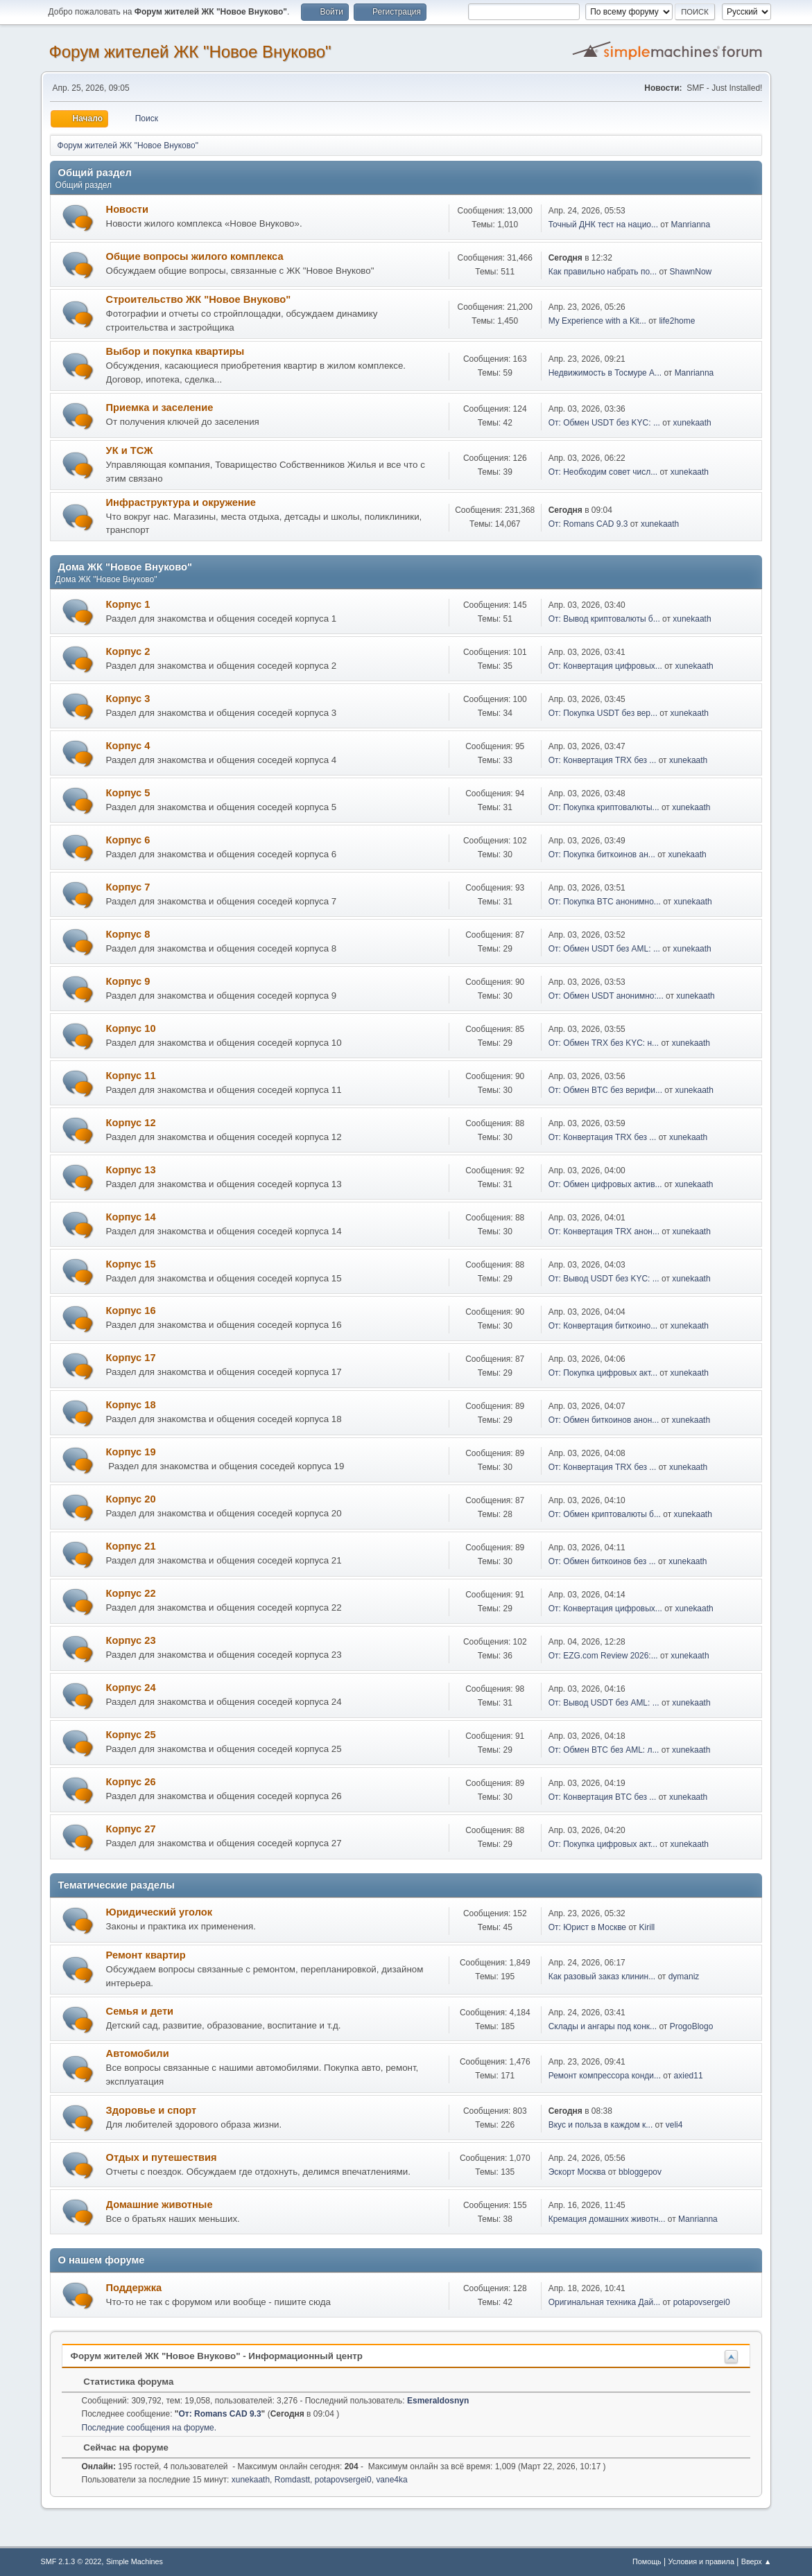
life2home (677, 321)
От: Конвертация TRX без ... (602, 760)
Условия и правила (701, 2561)
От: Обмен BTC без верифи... (605, 1090)
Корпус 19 (131, 1451)
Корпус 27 (131, 1828)
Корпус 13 (131, 1169)
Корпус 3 (128, 698)
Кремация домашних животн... (607, 2219)
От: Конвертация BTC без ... (602, 1797)
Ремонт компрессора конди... (604, 2075)
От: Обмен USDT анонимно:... (606, 996)
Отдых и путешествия (161, 2157)
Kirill (647, 1927)
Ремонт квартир (146, 1955)
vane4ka (391, 2480)
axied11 (688, 2075)
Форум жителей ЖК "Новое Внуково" (190, 51)
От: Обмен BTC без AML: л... (603, 1750)
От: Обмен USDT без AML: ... (604, 949)
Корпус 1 (128, 604)
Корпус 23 (131, 1640)
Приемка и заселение (160, 407)
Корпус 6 (128, 839)
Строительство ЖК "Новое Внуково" (198, 299)
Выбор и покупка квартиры (175, 351)
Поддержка (134, 2287)
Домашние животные (159, 2204)
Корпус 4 (128, 745)
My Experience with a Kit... (597, 321)
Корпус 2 (128, 651)
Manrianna (691, 224)
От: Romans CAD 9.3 (588, 524)
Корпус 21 (131, 1546)
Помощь (647, 2561)
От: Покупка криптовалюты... (603, 807)
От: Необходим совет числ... (602, 472)
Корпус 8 (128, 934)
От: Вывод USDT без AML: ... (603, 1703)
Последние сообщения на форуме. (149, 2428)
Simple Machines (134, 2561)
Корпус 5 (128, 792)
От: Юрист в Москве (587, 1927)
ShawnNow (691, 272)
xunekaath (692, 423)
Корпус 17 (131, 1357)
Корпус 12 (131, 1122)
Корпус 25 (131, 1734)
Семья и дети (140, 2011)
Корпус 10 (131, 1028)
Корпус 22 (131, 1593)
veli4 (674, 2125)
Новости (127, 209)
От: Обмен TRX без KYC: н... (603, 1043)
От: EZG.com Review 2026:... (603, 1656)
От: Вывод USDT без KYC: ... (603, 1278)
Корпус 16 (131, 1310)
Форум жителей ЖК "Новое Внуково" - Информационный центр (217, 2356)
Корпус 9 (128, 981)
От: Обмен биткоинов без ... (602, 1561)
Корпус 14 (131, 1217)
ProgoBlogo (692, 2026)
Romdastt (292, 2480)
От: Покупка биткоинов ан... (601, 854)
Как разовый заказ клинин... (601, 1976)
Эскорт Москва (577, 2172)
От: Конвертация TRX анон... (603, 1231)
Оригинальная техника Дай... (604, 2302)
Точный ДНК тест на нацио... (603, 224)
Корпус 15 (131, 1264)
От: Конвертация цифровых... (605, 666)
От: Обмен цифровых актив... (605, 1184)
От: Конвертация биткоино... (603, 1326)
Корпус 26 (131, 1781)
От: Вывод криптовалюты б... (604, 619)
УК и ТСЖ (129, 450)
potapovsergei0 (701, 2302)
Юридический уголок (159, 1912)
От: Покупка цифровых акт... (602, 1373)
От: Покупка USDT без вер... (602, 713)
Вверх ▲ (756, 2561)
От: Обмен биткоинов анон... (603, 1420)
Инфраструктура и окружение (181, 502)
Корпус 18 (131, 1404)
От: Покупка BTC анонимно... (604, 901)
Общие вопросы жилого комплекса (195, 256)
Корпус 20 (131, 1499)
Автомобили (137, 2053)
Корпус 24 (131, 1687)
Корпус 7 (128, 887)
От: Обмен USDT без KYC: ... (604, 423)
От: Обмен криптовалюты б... (604, 1514)
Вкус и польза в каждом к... (600, 2125)
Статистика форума (122, 2381)
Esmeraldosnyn (438, 2401)
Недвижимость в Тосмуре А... (605, 373)
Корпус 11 (131, 1075)
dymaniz (684, 1976)
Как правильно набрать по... (602, 272)
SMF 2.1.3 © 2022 (71, 2561)
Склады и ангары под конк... (602, 2026)
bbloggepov (640, 2172)
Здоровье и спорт (151, 2110)
